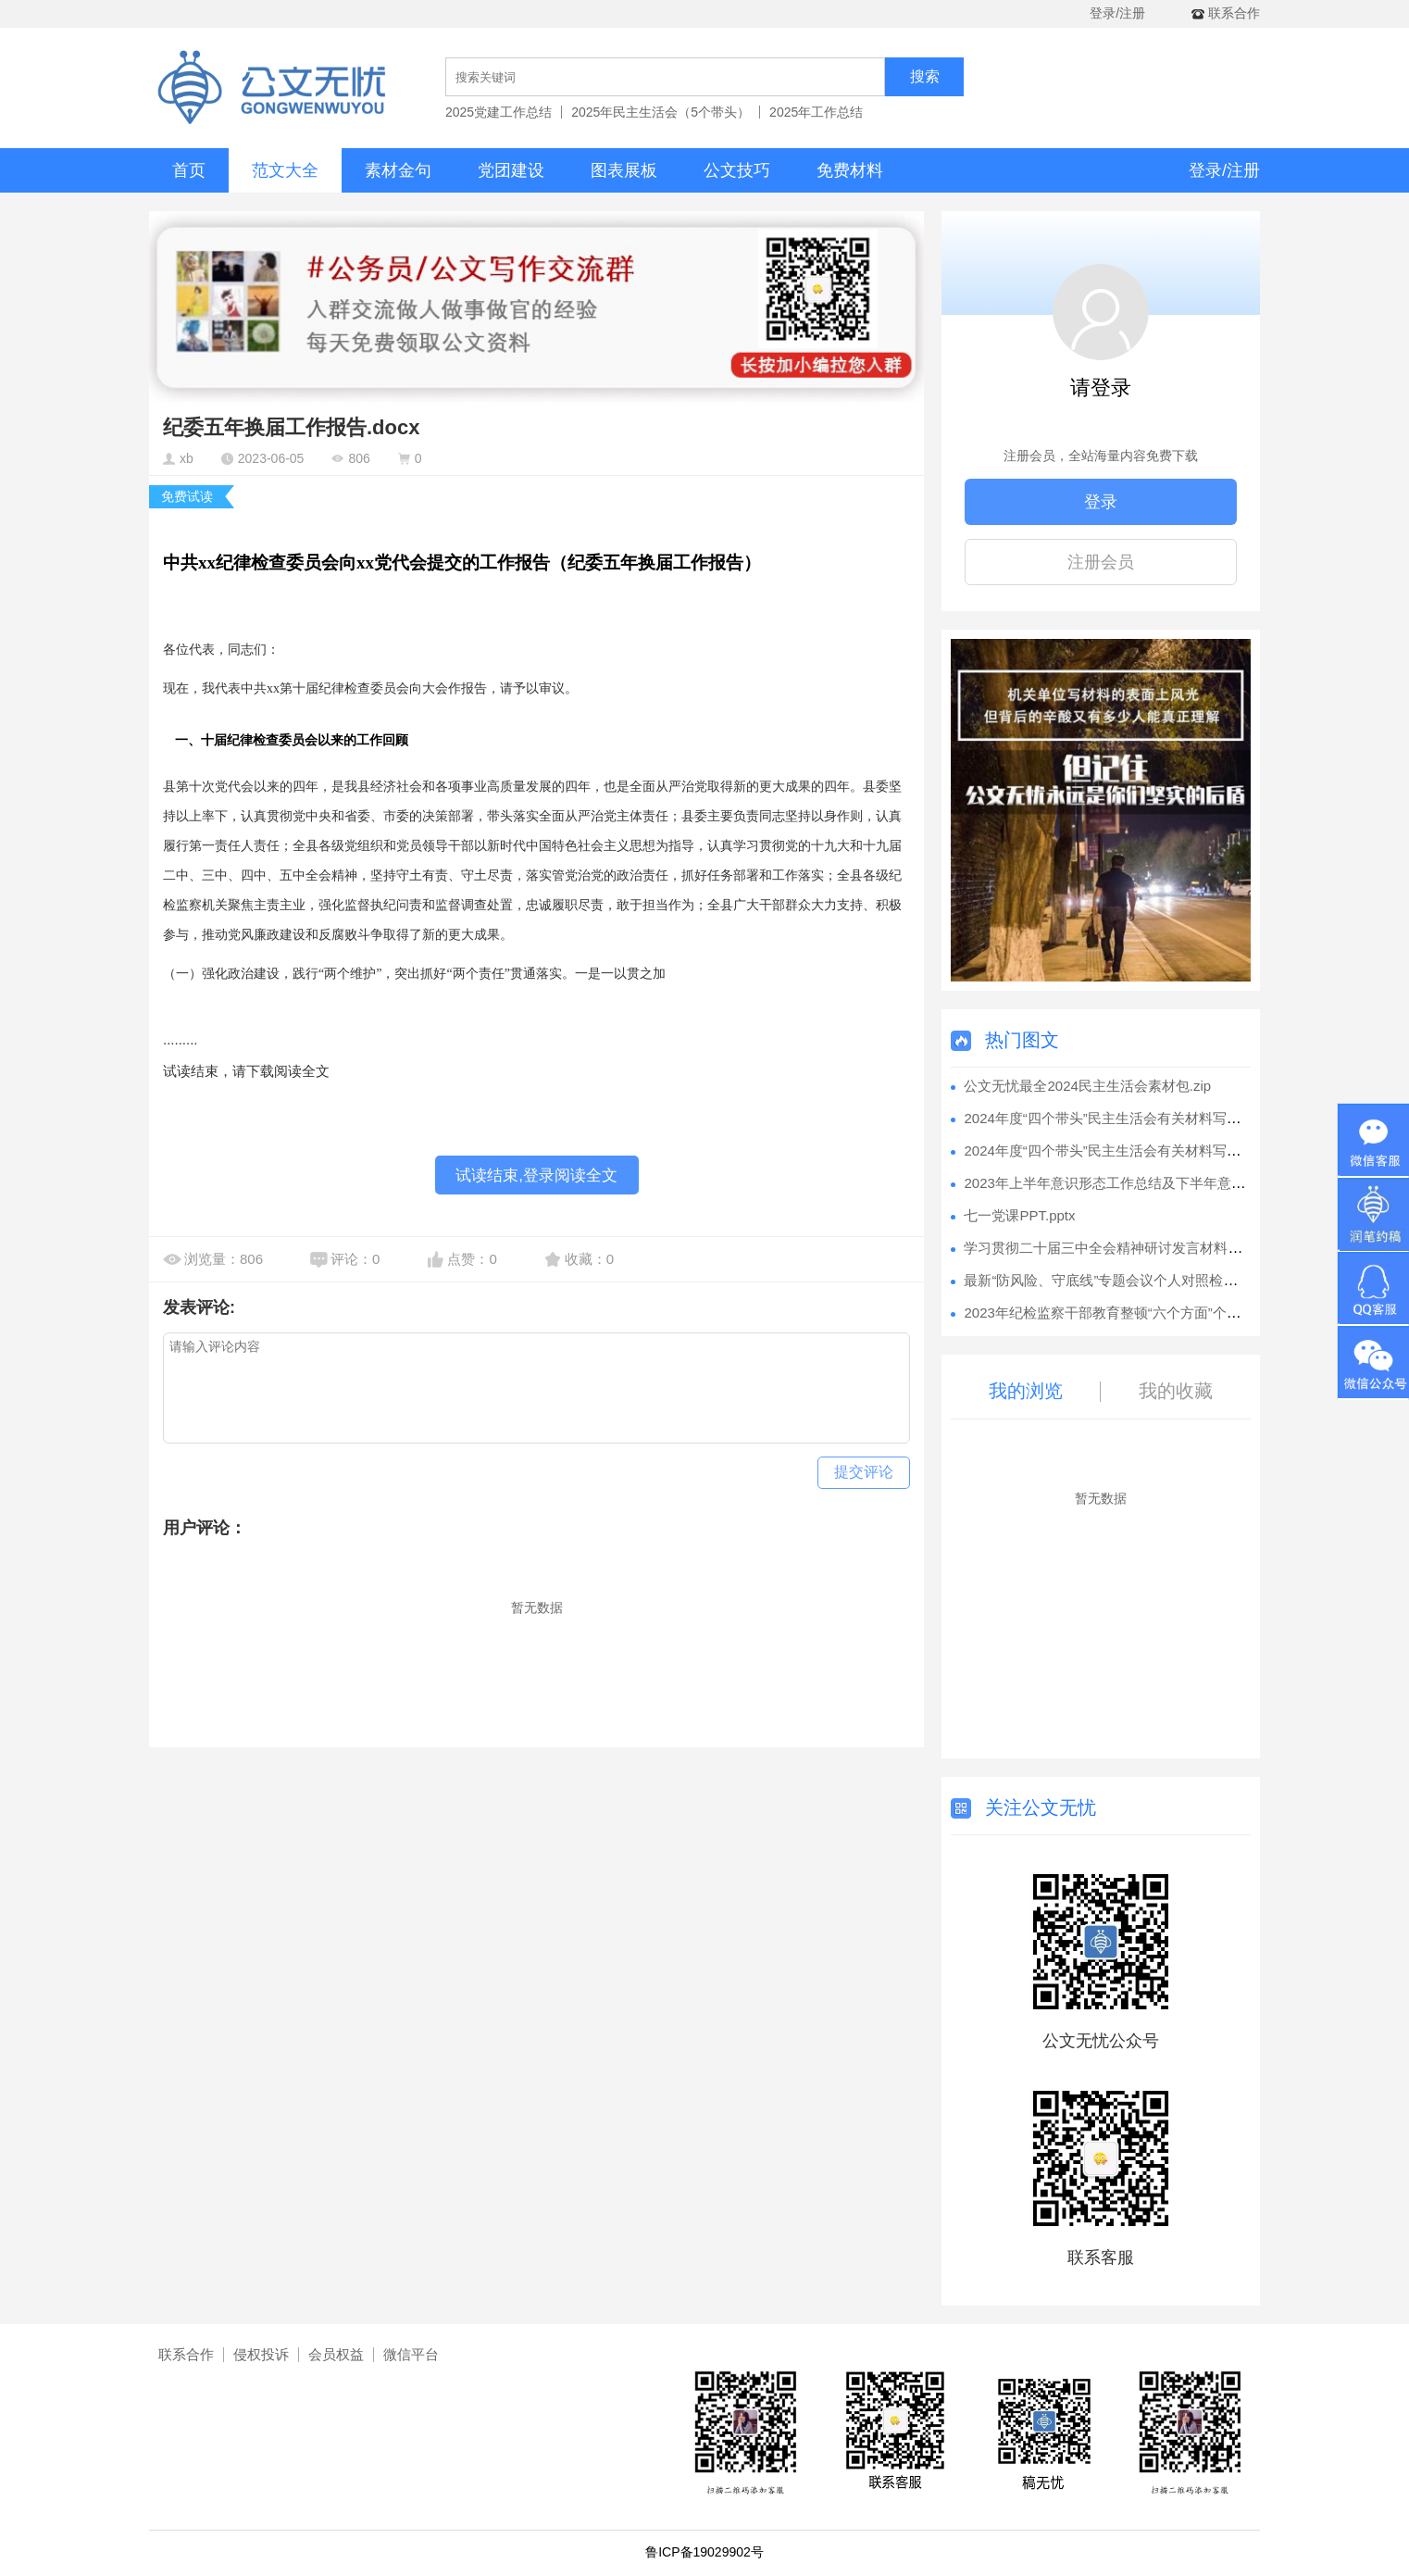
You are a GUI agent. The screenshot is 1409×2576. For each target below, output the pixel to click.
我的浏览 (1026, 1391)
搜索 (925, 76)
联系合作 (186, 2354)
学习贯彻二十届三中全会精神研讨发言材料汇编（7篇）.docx (1151, 1248)
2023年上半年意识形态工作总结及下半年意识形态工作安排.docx (1162, 1183)
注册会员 (1100, 562)
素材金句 (398, 170)
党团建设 (511, 170)
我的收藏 (1176, 1391)
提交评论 (863, 1472)
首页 (189, 170)
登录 (1100, 502)
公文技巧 (737, 170)
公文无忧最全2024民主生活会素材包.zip (1087, 1086)
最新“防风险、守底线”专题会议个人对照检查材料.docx (1131, 1280)
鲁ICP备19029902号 (704, 2552)
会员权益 (336, 2354)
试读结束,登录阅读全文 (536, 1175)
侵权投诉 (261, 2354)
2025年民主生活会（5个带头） (660, 112)
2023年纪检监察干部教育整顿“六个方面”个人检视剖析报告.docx (1160, 1312)
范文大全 (285, 170)
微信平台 (411, 2354)
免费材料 (850, 170)
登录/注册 (1117, 13)
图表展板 (624, 170)
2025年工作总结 (816, 112)
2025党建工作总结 (498, 112)
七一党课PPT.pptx (1019, 1215)
